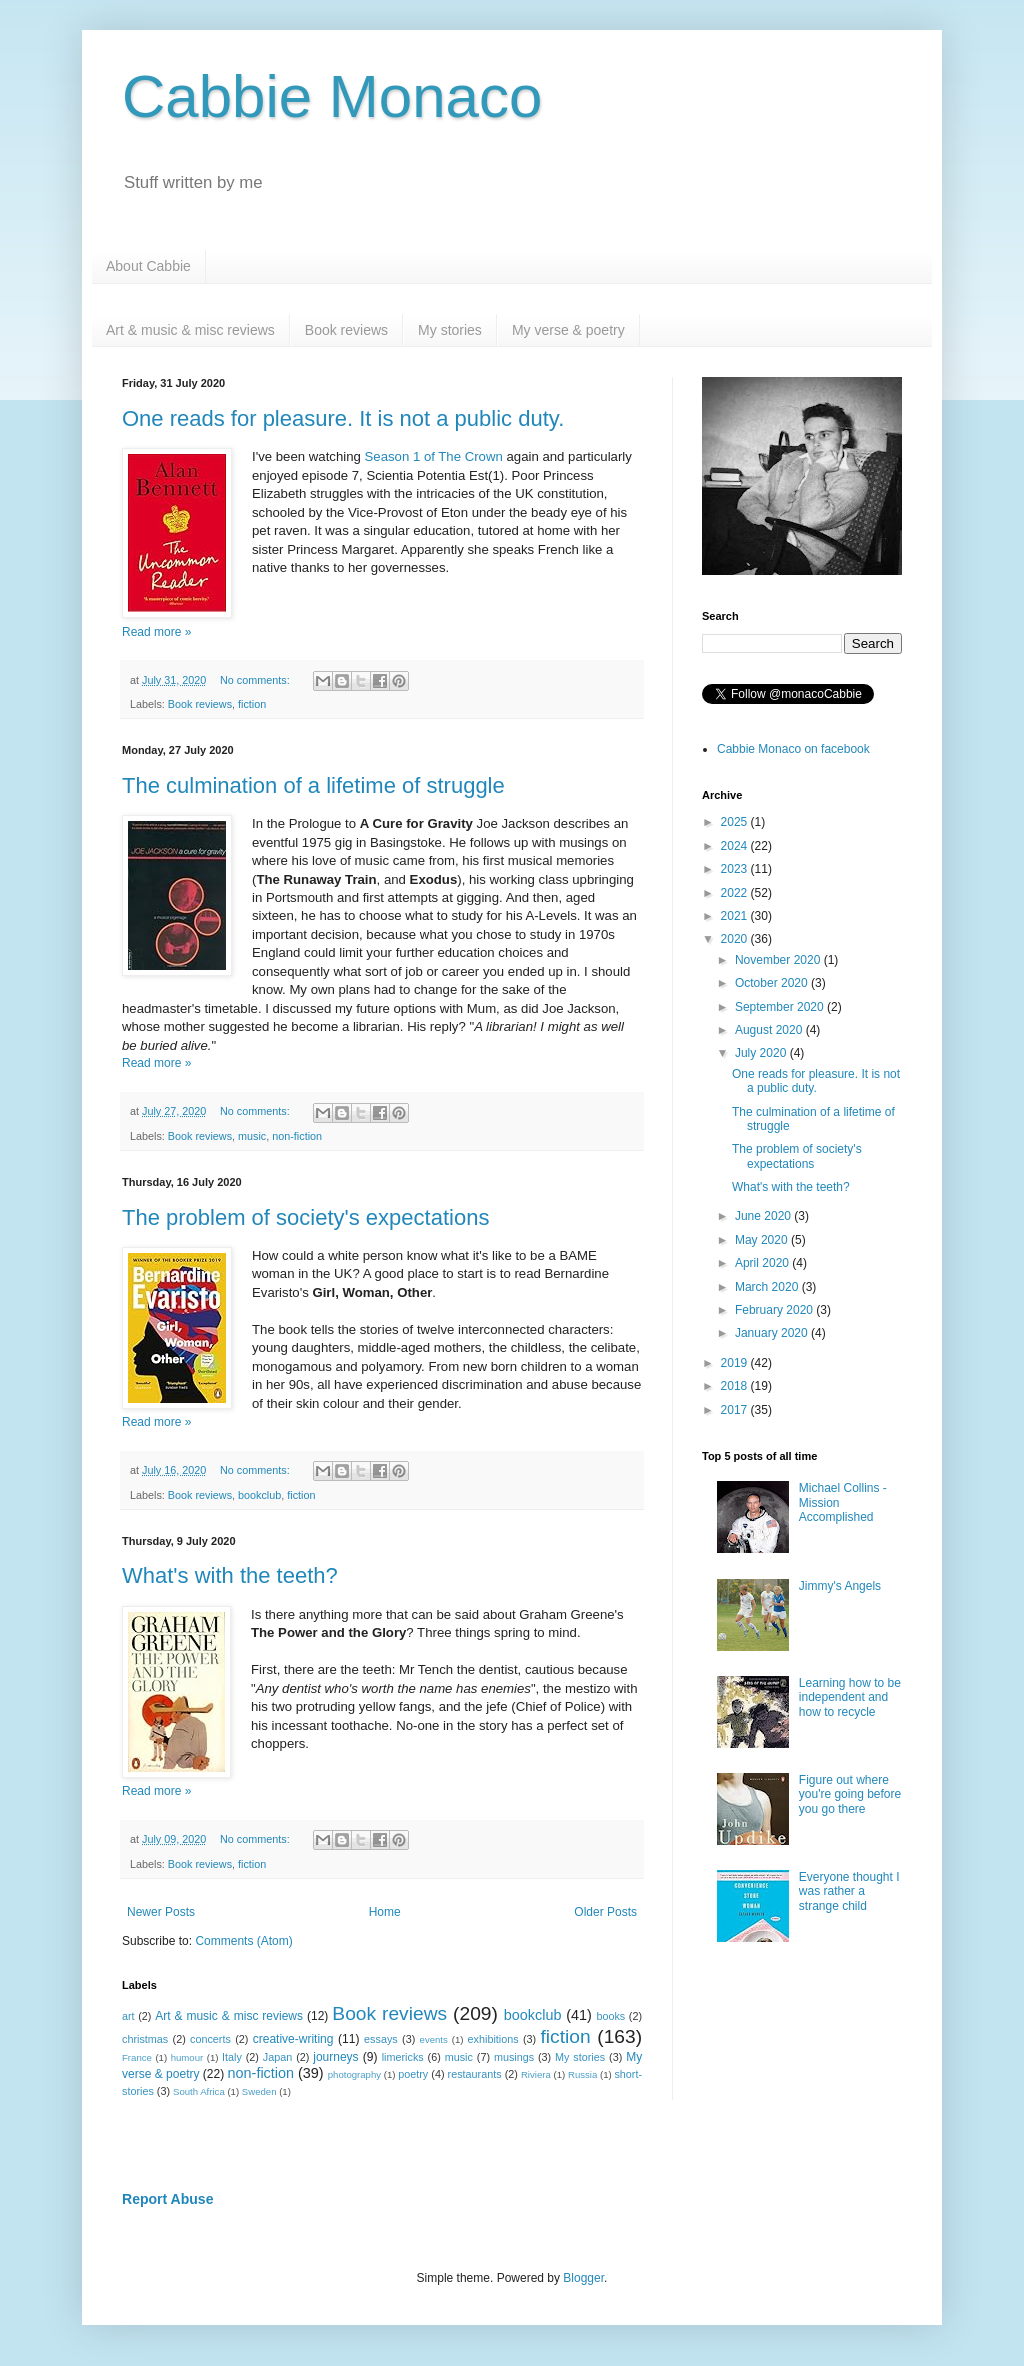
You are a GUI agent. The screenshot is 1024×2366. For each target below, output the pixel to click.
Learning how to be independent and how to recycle (850, 1697)
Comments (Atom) (243, 1941)
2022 (736, 893)
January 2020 (773, 1333)
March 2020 (768, 1287)
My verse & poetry (568, 330)
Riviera (536, 2074)
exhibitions (493, 2039)
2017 (736, 1410)
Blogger (583, 2278)
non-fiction (297, 1136)
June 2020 (764, 1216)
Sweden (259, 2091)
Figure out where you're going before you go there (850, 1794)
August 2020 (770, 1030)
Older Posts (605, 1912)
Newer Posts (161, 1912)
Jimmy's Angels (840, 1586)
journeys (335, 2057)
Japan (277, 2057)
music (252, 1136)
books (610, 2016)
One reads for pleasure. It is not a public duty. (343, 418)
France (137, 2057)
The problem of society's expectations (305, 1217)
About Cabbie (148, 266)
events (434, 2039)
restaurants (475, 2074)
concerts (210, 2039)
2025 (736, 822)
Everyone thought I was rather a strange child (849, 1891)
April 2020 (763, 1263)
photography (354, 2074)
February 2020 (775, 1310)
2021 (736, 916)
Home (385, 1912)
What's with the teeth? (230, 1575)
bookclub (259, 1495)
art (128, 2016)
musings (514, 2057)
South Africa (199, 2091)
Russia (582, 2074)
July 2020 (762, 1053)
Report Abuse (167, 2199)
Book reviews (346, 330)
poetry (413, 2074)
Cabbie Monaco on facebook (793, 749)
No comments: (256, 680)
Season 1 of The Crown (434, 456)
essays (381, 2039)
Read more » (156, 632)
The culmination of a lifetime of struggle (313, 785)
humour (187, 2057)
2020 (736, 939)
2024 (736, 846)
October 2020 (773, 983)
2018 (736, 1386)
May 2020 (763, 1240)
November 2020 (779, 960)
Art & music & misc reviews (190, 330)
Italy (232, 2057)
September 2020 (781, 1007)
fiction (252, 704)
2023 (736, 869)
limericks (403, 2057)
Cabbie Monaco (332, 96)
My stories (450, 330)
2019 (736, 1363)
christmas (145, 2039)
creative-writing (293, 2039)
